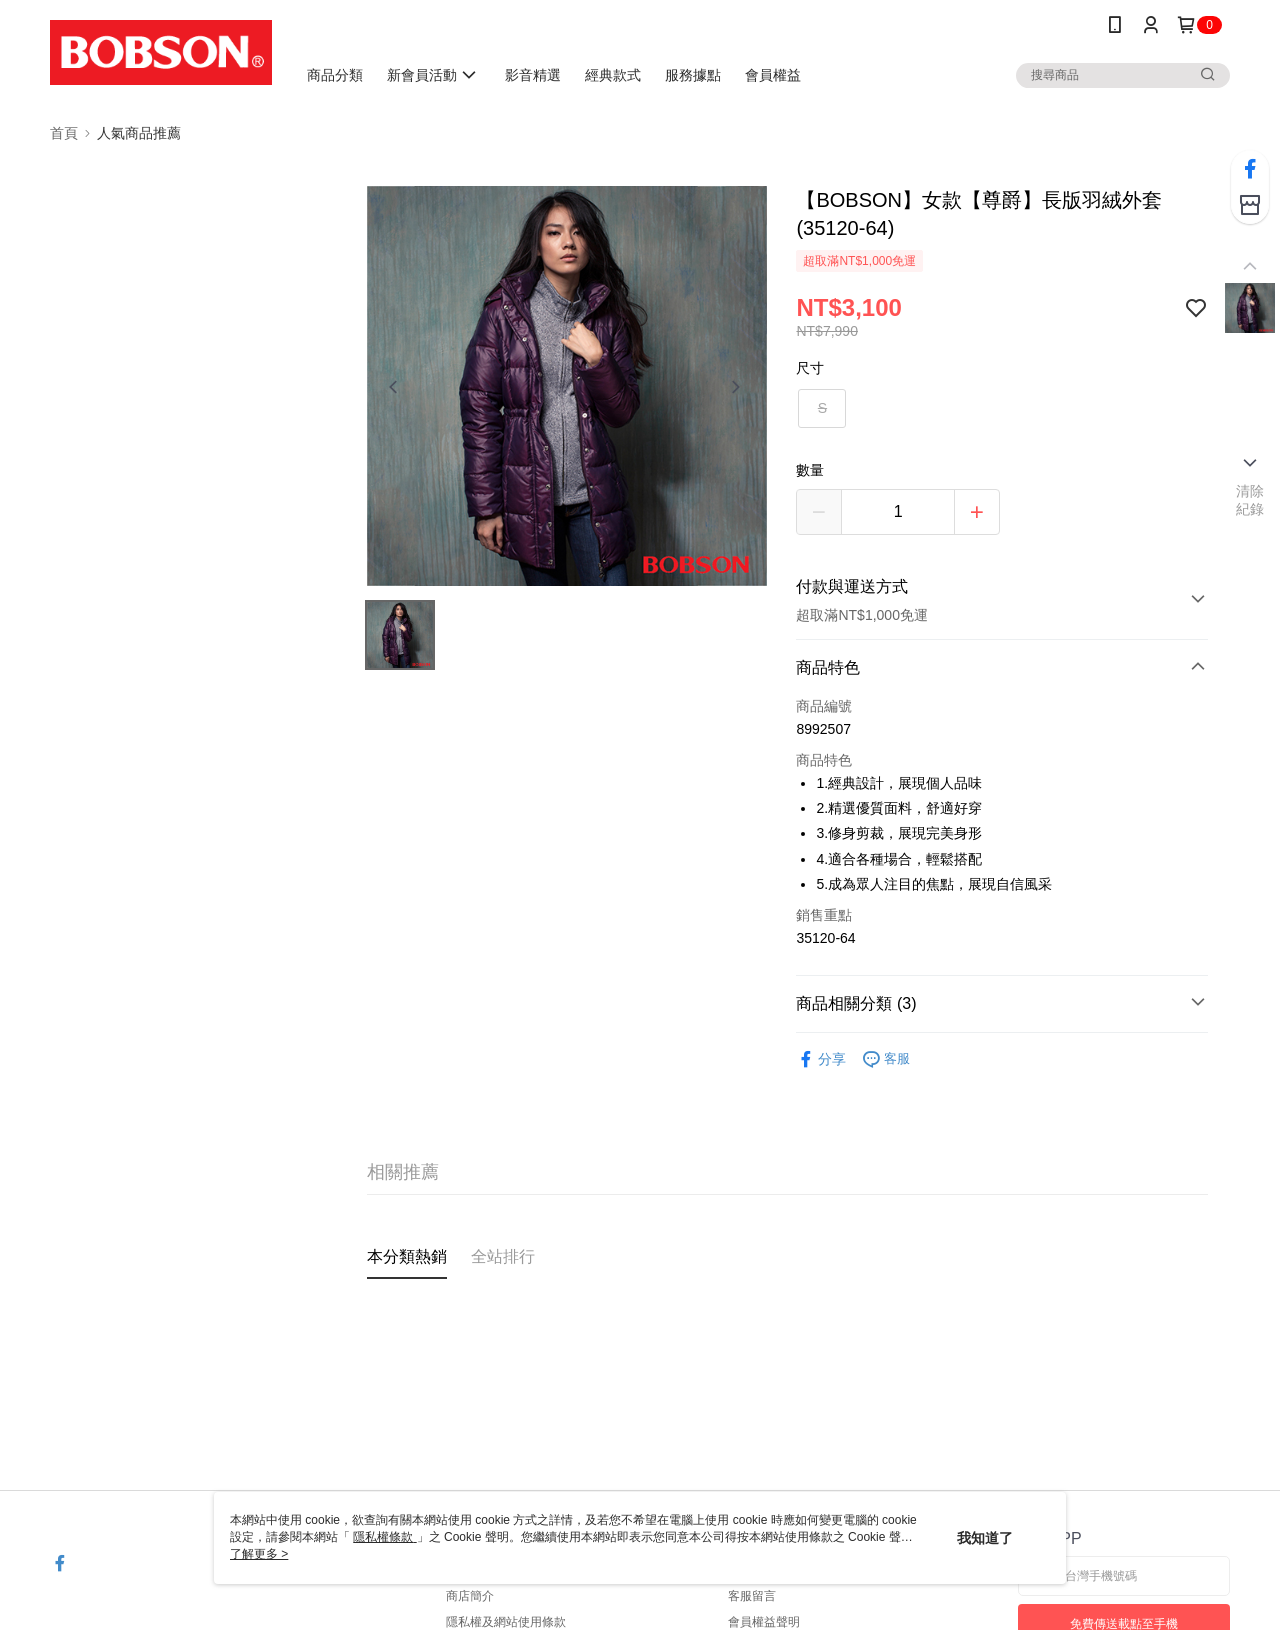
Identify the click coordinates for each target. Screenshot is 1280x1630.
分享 (821, 1059)
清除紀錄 (1250, 500)
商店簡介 (470, 1596)
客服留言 (752, 1596)
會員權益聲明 (764, 1622)
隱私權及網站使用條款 (506, 1622)
